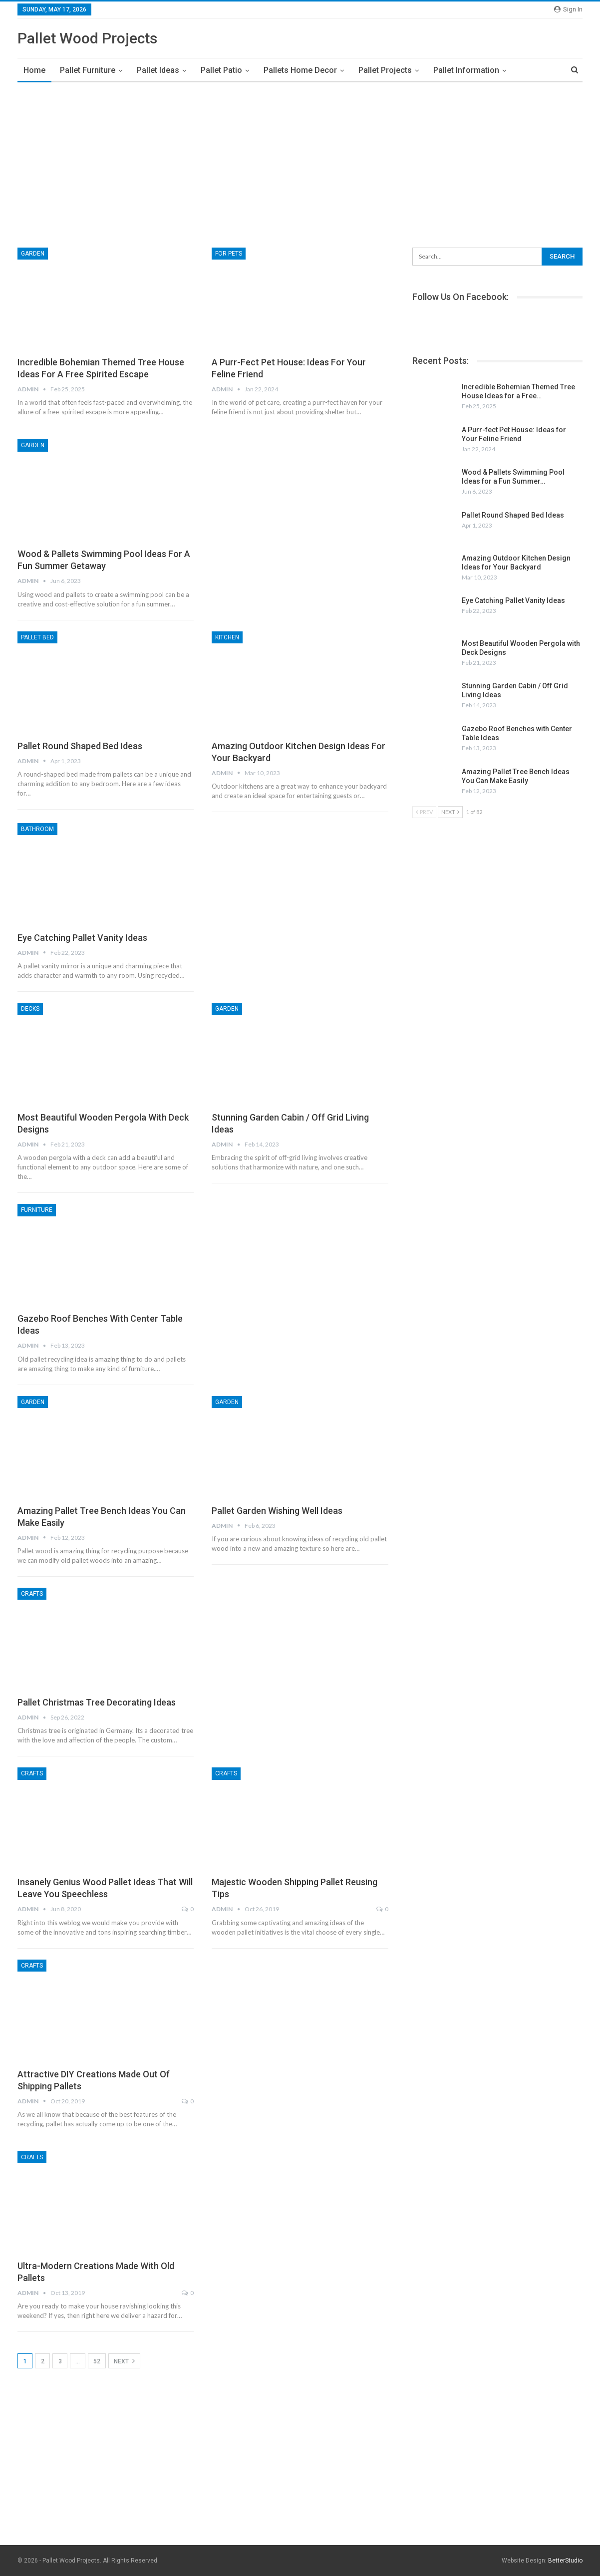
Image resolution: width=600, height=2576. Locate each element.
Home (34, 70)
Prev (424, 812)
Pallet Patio (221, 70)
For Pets (228, 253)
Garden (32, 253)
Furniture (36, 1209)
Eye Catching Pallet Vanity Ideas (82, 937)
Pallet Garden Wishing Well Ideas (277, 1510)
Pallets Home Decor (300, 70)
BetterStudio (565, 2560)
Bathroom (37, 829)
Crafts (32, 1593)
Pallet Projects (385, 70)
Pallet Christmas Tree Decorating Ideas (96, 1702)
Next (124, 2361)
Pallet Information (466, 70)
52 (96, 2361)
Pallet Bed (37, 637)
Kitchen (227, 637)
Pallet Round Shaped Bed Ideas (79, 746)
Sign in (568, 9)
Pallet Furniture (87, 70)
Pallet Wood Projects (87, 38)
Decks (30, 1008)
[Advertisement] (300, 162)
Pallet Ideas (158, 70)
